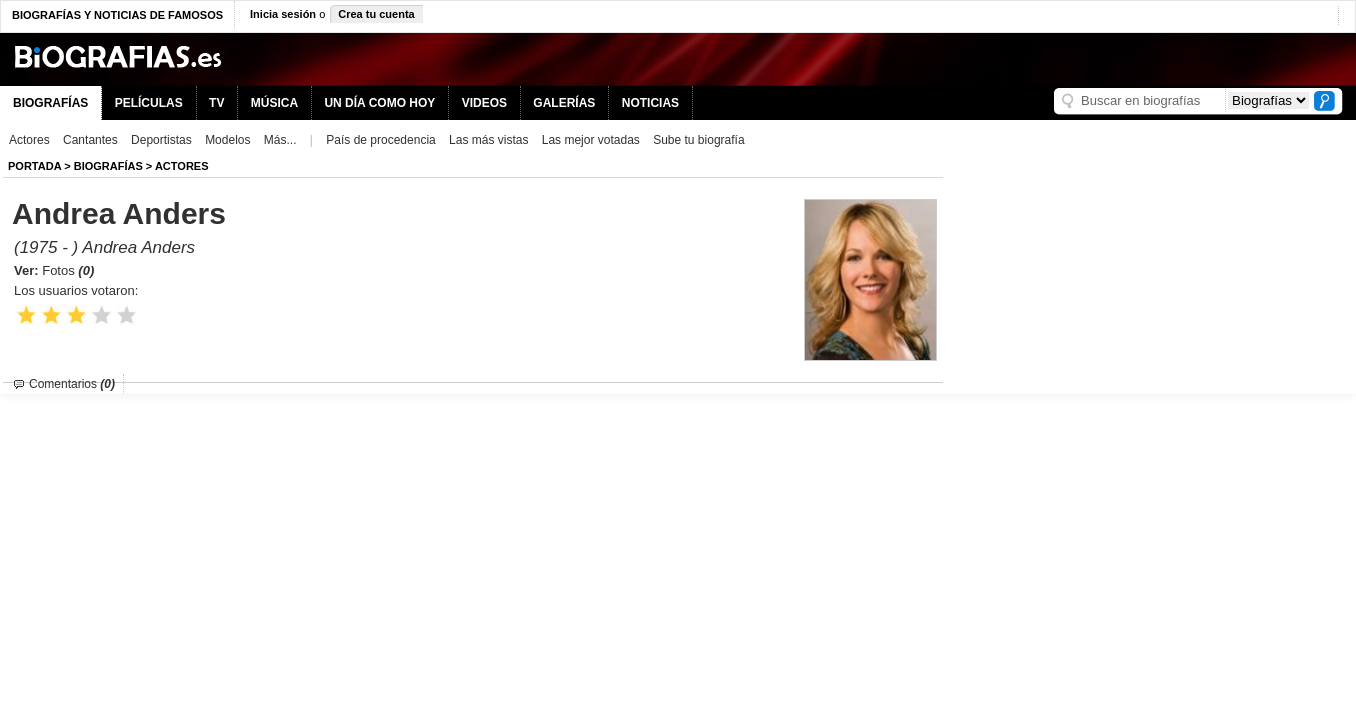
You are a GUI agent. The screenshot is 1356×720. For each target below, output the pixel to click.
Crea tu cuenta (376, 14)
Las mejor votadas (591, 140)
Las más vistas (488, 140)
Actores (29, 140)
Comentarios (72, 384)
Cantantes (90, 140)
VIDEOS (484, 103)
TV (216, 103)
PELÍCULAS (149, 103)
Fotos (68, 270)
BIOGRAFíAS (108, 166)
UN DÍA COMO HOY (379, 103)
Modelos (227, 140)
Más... (280, 140)
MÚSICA (274, 103)
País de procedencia (380, 140)
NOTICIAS (650, 103)
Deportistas (161, 140)
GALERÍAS (564, 103)
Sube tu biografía (698, 140)
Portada (34, 166)
